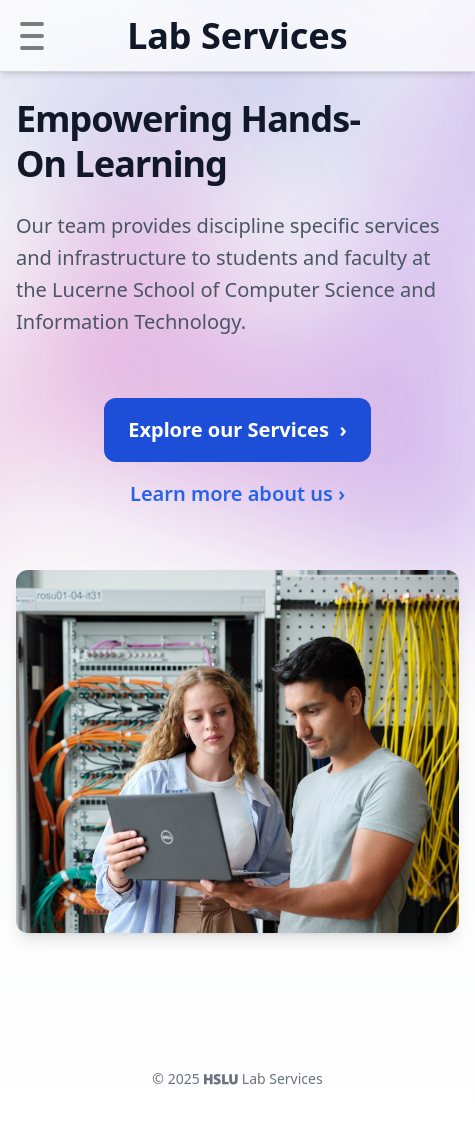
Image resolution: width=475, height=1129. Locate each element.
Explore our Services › (237, 429)
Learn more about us (237, 494)
